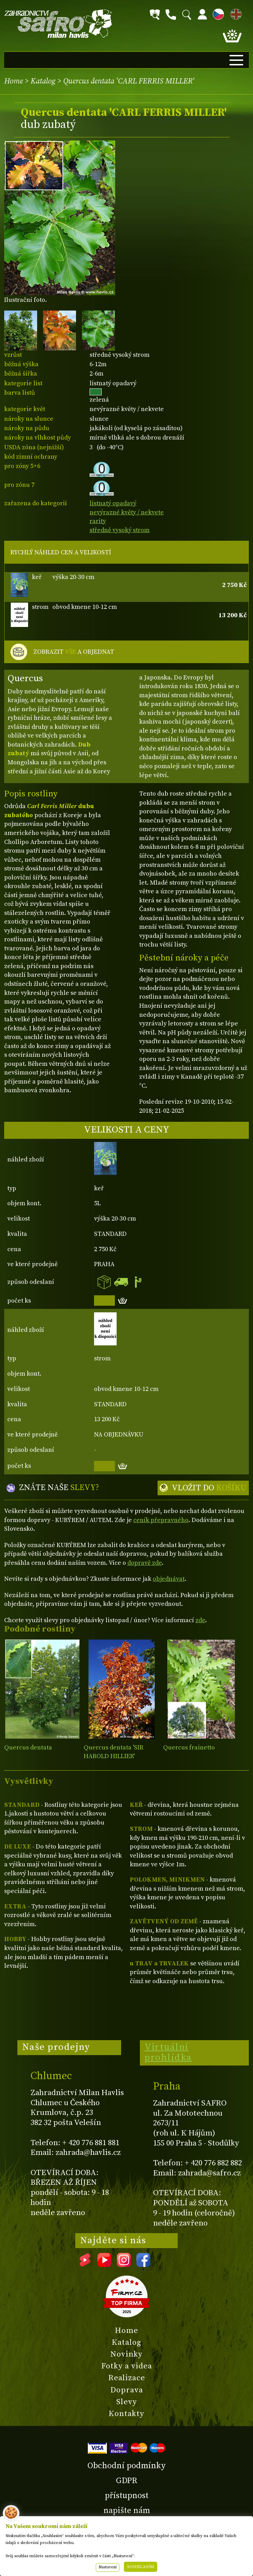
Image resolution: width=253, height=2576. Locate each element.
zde (200, 1620)
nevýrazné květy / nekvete (127, 512)
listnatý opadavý (113, 503)
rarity (98, 521)
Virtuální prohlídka (168, 2052)
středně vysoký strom (120, 530)
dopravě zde (144, 1563)
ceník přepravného (160, 1520)
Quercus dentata (28, 1748)
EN (234, 13)
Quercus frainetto (189, 1748)
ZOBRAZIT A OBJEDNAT (73, 652)
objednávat (169, 1579)
